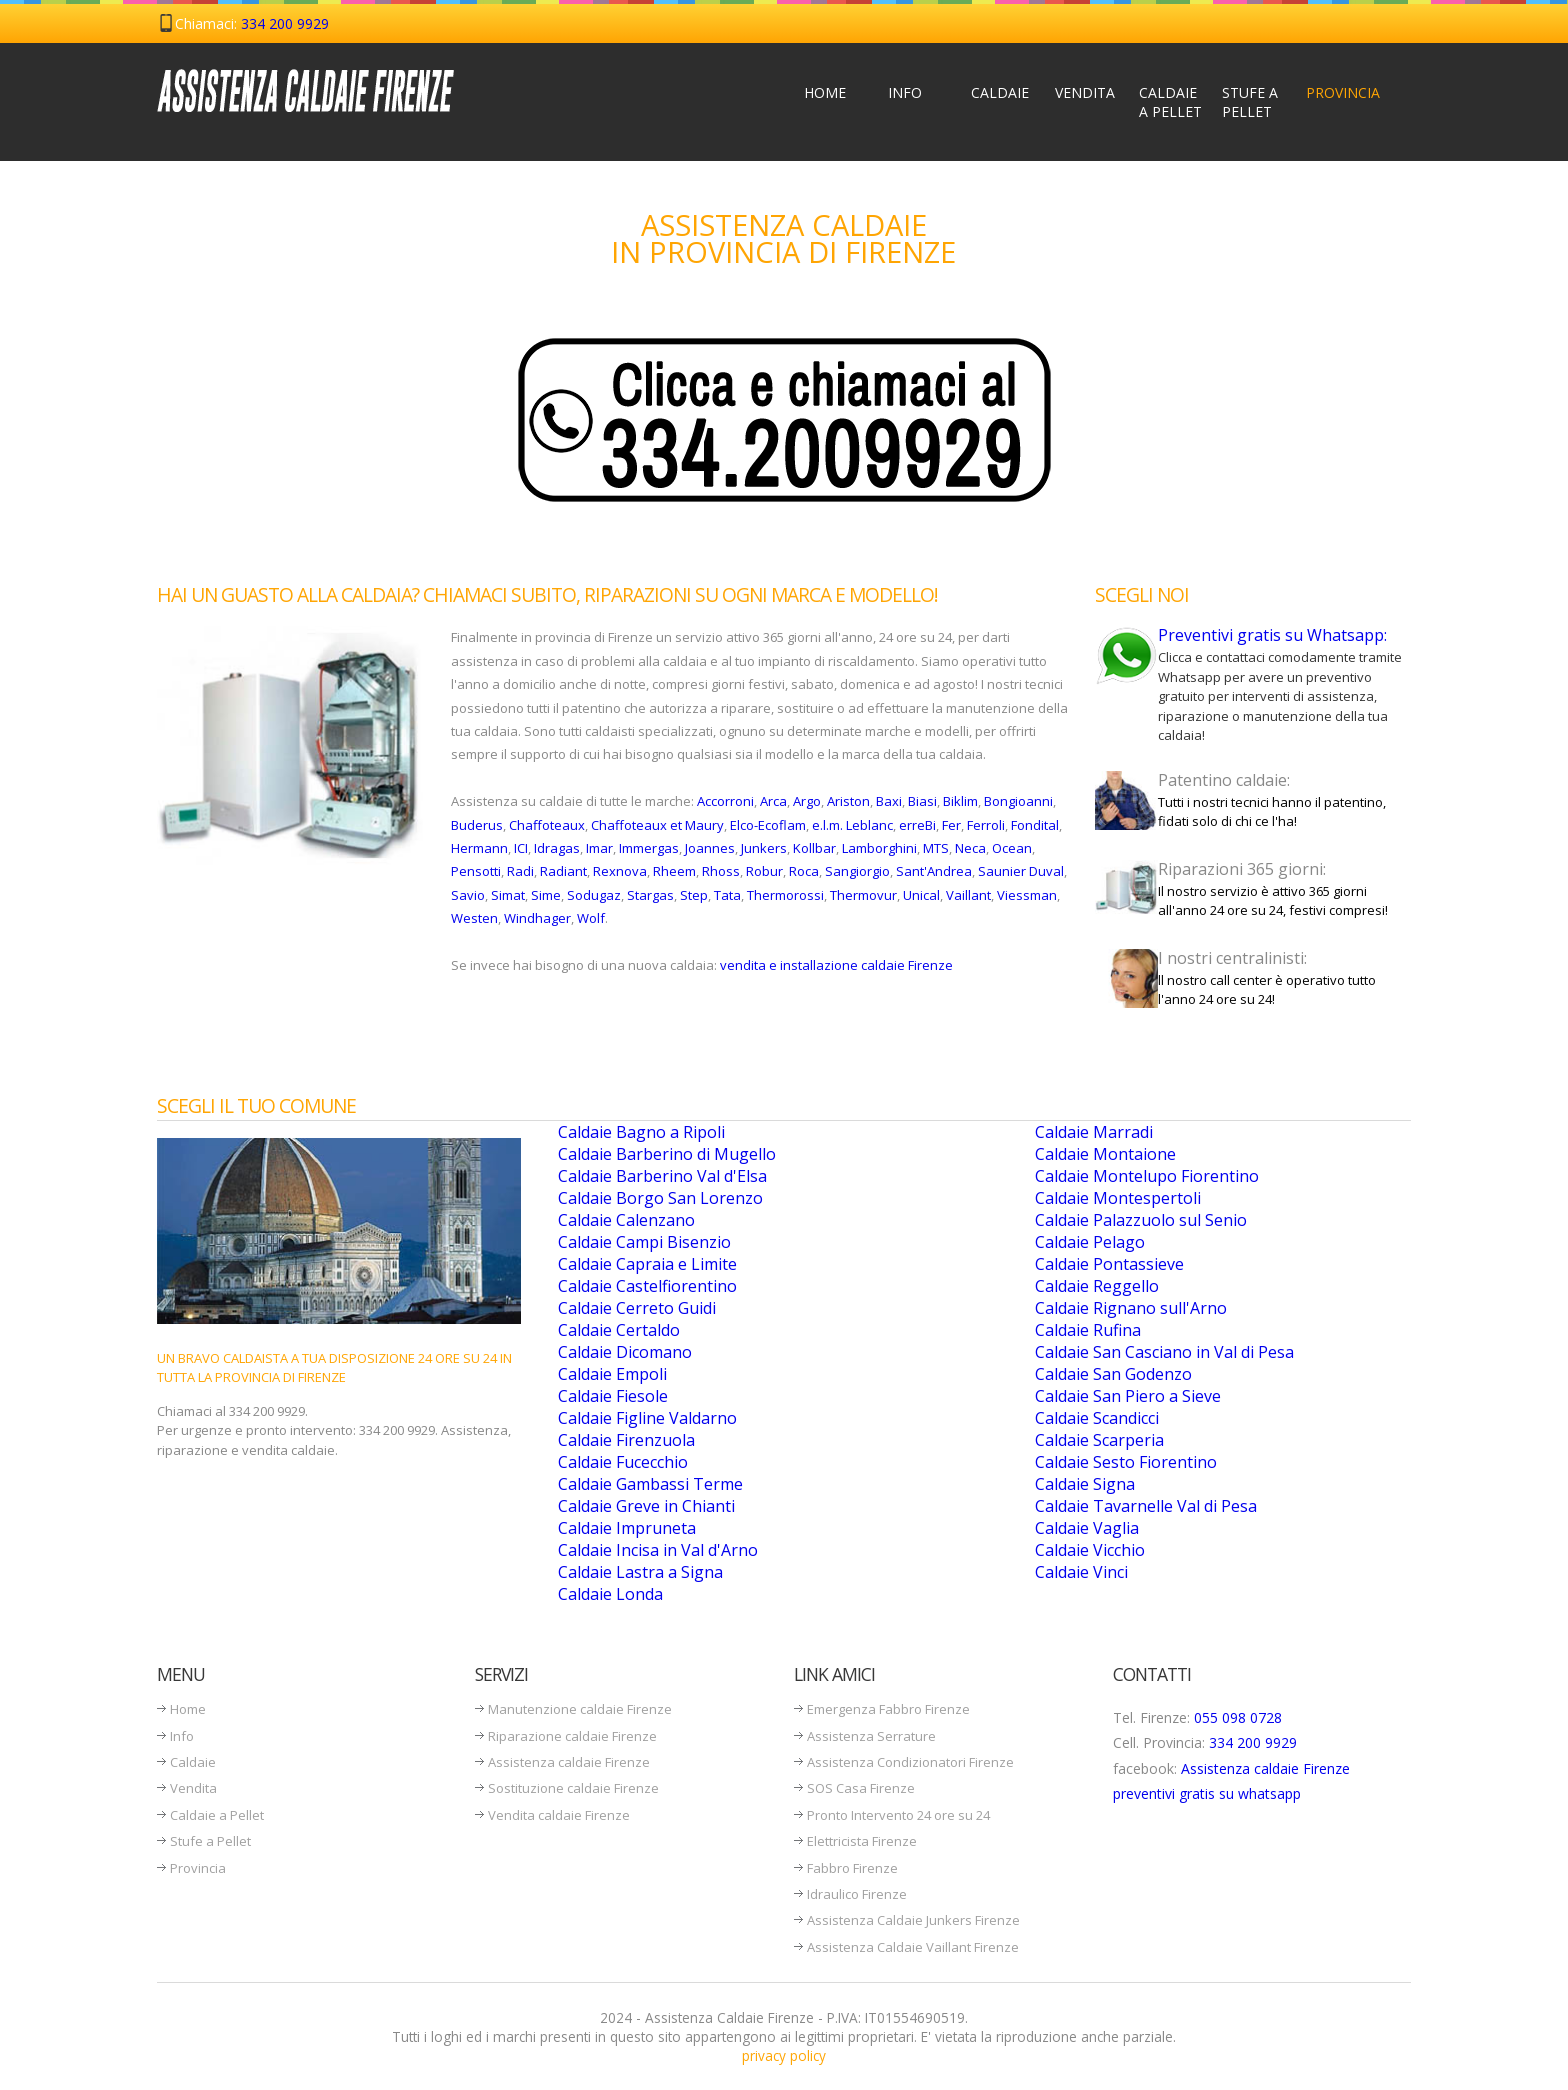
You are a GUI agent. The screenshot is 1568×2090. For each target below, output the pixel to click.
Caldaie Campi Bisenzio (644, 1242)
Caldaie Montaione (1105, 1154)
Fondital (1035, 825)
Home (825, 92)
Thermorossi (785, 895)
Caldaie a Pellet (1170, 102)
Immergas (649, 848)
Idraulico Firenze (857, 1894)
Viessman (1027, 895)
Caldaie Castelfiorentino (647, 1286)
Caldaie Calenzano (626, 1220)
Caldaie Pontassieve (1109, 1264)
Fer (951, 825)
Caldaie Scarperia (1099, 1440)
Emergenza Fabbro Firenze (888, 1709)
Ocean (1012, 848)
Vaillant (968, 895)
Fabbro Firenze (852, 1868)
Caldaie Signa (1085, 1484)
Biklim (960, 801)
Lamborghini (879, 848)
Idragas (557, 848)
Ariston (848, 801)
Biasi (922, 801)
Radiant (563, 871)
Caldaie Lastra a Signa (640, 1572)
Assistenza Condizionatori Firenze (910, 1762)
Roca (804, 871)
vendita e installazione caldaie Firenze (836, 965)
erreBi (917, 825)
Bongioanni (1018, 801)
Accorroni (725, 801)
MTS (936, 848)
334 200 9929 (285, 23)
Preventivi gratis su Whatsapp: (1272, 635)
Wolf (591, 918)
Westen (474, 918)
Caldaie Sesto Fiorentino (1126, 1462)
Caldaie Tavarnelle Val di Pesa (1146, 1506)
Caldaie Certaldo (619, 1330)
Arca (773, 801)
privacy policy (784, 2055)
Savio (468, 895)
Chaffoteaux (547, 825)
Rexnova (620, 871)
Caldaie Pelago (1090, 1242)
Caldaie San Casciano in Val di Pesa (1164, 1352)
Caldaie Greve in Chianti (646, 1506)
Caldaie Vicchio (1090, 1550)
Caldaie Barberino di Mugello (667, 1154)
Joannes (710, 848)
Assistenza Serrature (871, 1736)
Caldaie (1000, 92)
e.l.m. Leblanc (852, 825)
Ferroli (986, 825)
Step (694, 895)
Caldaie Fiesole (613, 1396)
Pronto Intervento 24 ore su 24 (898, 1815)
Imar (599, 848)
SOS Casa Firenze (861, 1788)
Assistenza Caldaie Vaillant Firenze (913, 1947)
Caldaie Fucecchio (623, 1462)
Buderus (477, 825)
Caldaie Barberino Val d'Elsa (662, 1176)
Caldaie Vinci (1081, 1572)
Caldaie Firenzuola (626, 1440)
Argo (807, 801)
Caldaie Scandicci (1097, 1418)
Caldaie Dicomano (625, 1352)
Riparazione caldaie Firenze (572, 1736)
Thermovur (863, 895)
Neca (970, 848)
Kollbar (814, 848)
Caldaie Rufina (1088, 1330)
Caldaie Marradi (1094, 1132)
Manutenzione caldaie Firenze (580, 1709)
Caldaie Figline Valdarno (647, 1418)
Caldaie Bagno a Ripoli (641, 1132)
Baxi (889, 801)
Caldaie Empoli (612, 1374)
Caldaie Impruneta (627, 1528)
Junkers (764, 848)
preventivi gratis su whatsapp (1207, 1793)
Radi (520, 871)
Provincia (1340, 92)
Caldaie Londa (610, 1594)
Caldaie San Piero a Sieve (1128, 1396)
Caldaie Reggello (1097, 1286)
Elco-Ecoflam (768, 825)
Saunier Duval (1021, 871)
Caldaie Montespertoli (1118, 1198)
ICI (521, 848)
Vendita (1085, 92)
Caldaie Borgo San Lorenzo (660, 1198)
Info (905, 92)
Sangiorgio (857, 871)
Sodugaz (594, 895)
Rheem (674, 871)
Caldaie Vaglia (1087, 1528)
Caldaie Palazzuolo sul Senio (1141, 1220)
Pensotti (476, 871)
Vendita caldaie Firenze (559, 1815)
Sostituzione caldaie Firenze (573, 1788)
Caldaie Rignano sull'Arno (1131, 1308)
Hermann (479, 848)
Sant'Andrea (934, 871)
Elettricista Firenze (862, 1841)
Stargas (650, 895)
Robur (764, 871)
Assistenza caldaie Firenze (569, 1762)
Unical (921, 895)
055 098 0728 (1238, 1717)
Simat (508, 895)
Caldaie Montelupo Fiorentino (1147, 1176)
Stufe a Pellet (1250, 102)
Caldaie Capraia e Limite (647, 1264)
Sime (546, 895)
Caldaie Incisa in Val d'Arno (658, 1550)
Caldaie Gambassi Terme (650, 1484)
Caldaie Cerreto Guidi (637, 1308)
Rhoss (721, 871)
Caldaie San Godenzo (1113, 1374)
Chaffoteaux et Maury (657, 825)
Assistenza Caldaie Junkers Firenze (913, 1920)
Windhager (537, 918)
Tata (727, 895)
